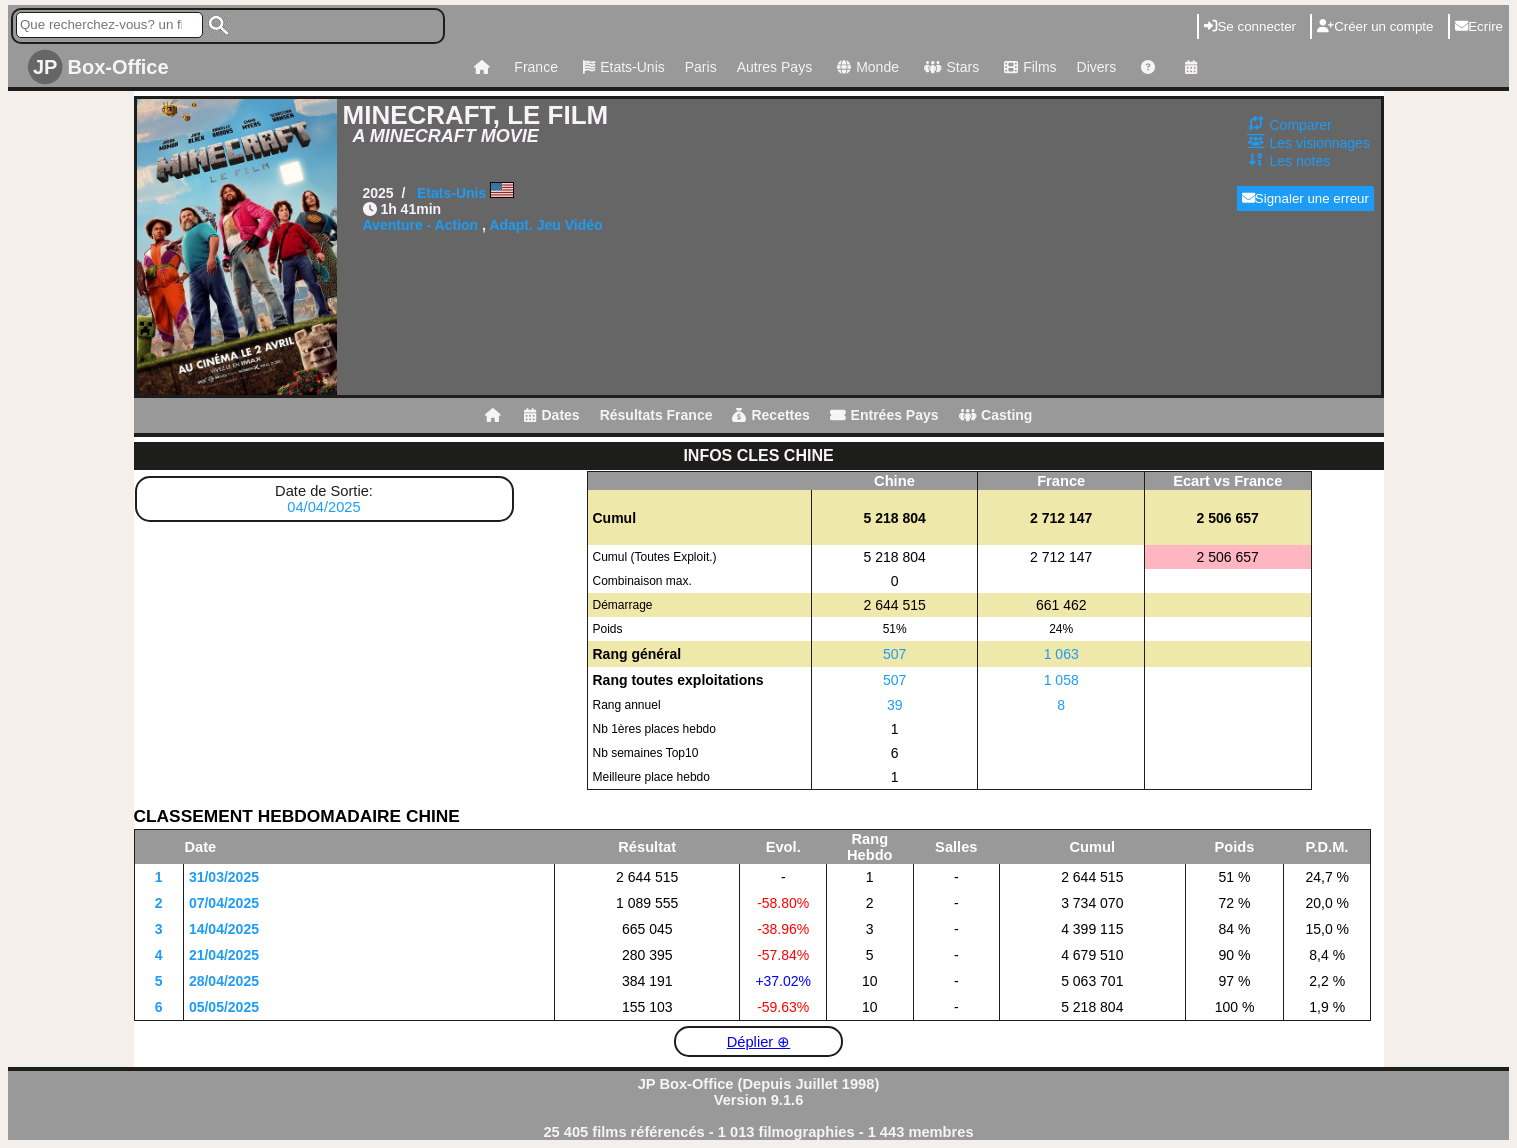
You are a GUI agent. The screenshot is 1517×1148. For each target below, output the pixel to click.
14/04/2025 (224, 929)
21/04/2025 (224, 955)
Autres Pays (774, 67)
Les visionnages (1320, 143)
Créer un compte (1375, 26)
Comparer (1301, 125)
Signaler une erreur (1305, 198)
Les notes (1300, 161)
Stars (949, 67)
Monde (865, 67)
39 (895, 705)
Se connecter (1250, 26)
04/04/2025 (323, 507)
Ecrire (1479, 26)
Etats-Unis (621, 67)
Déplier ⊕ (759, 1042)
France (536, 67)
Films (1027, 67)
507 (894, 654)
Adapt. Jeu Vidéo (545, 225)
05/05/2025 (224, 1007)
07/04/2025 (224, 903)
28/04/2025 (224, 981)
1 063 (1061, 654)
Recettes (770, 415)
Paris (701, 67)
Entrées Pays (884, 415)
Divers (1097, 67)
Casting (996, 415)
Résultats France (656, 415)
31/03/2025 (224, 877)
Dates (551, 415)
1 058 (1061, 680)
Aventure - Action (421, 225)
